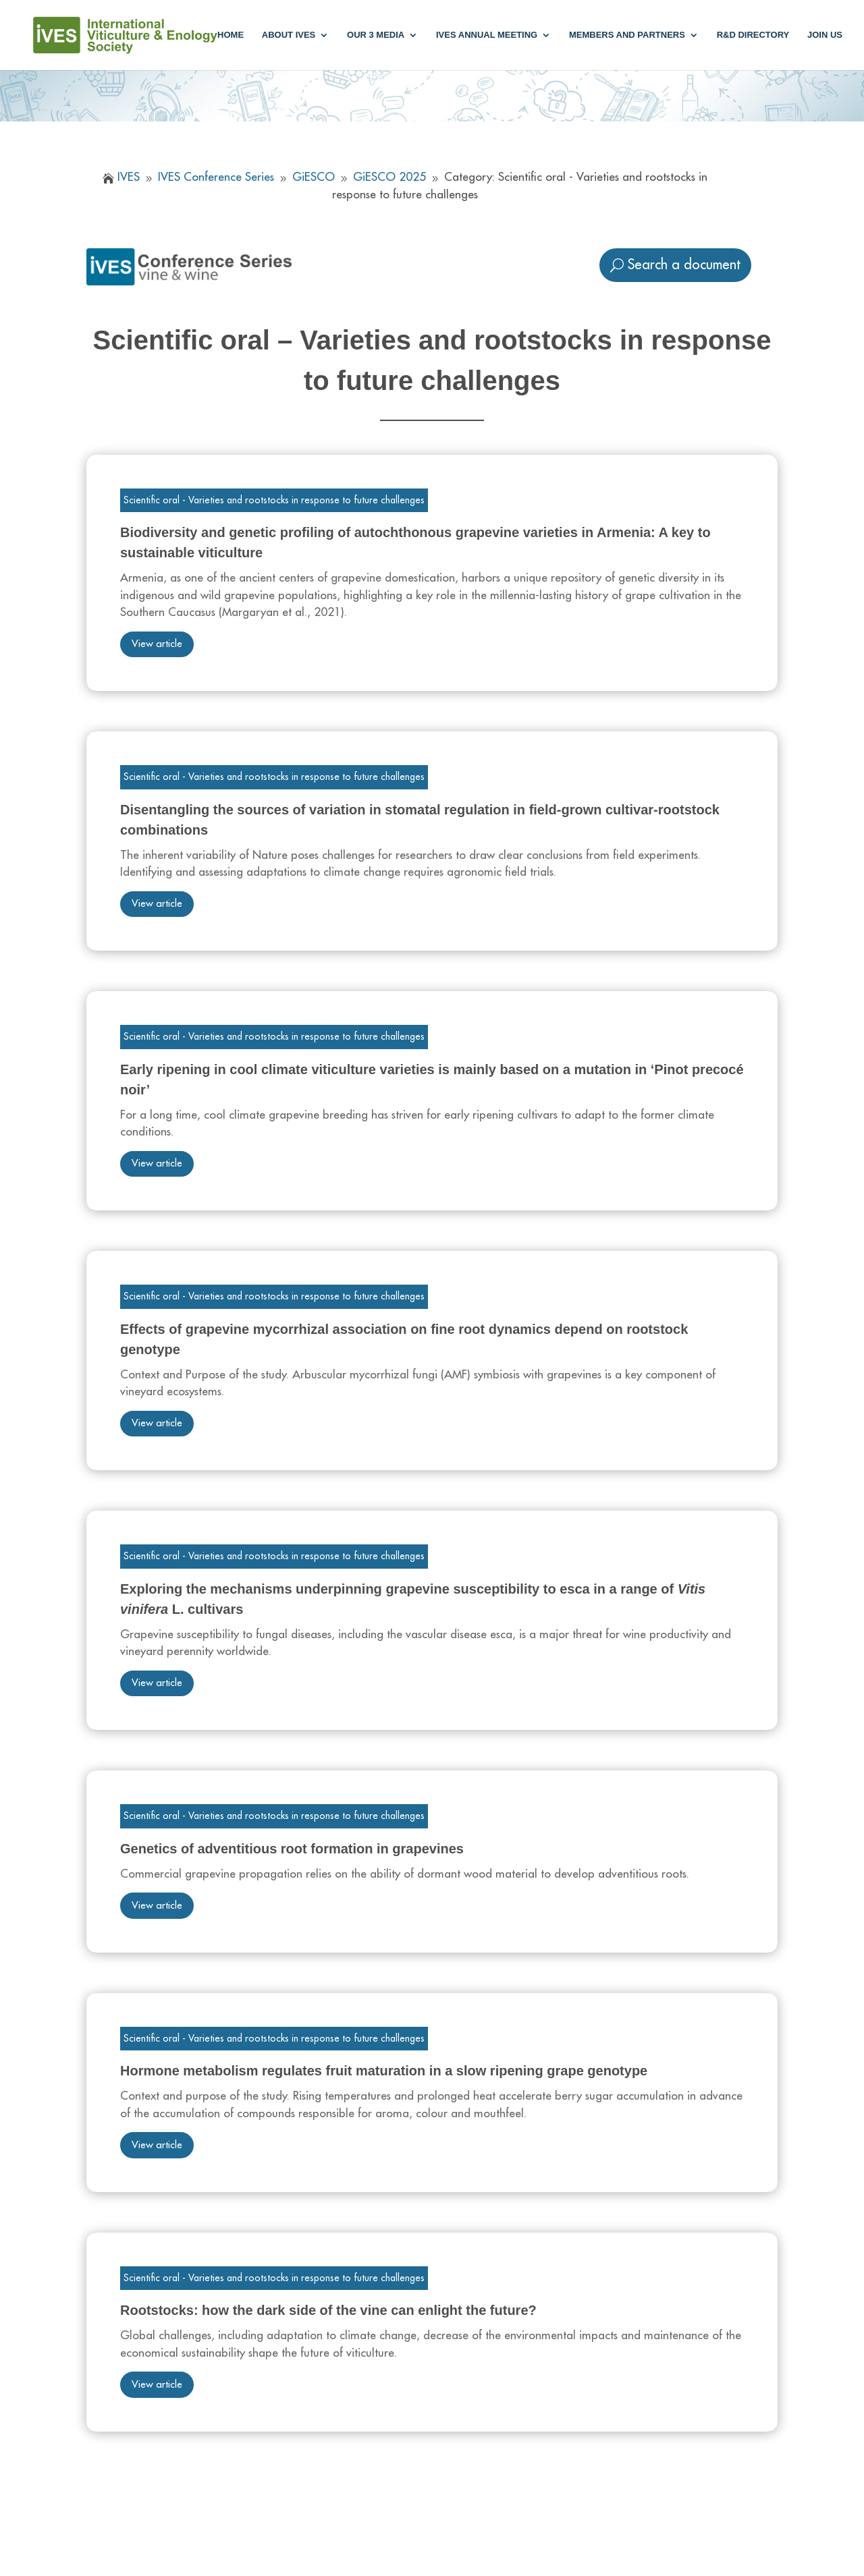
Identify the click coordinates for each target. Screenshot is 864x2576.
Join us (824, 35)
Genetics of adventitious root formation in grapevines (292, 1848)
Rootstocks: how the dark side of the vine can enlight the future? (328, 2310)
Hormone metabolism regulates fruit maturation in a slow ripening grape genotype (383, 2070)
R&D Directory (753, 35)
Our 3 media (375, 35)
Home (230, 35)
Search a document (684, 265)
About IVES (288, 35)
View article (157, 644)
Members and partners (627, 35)
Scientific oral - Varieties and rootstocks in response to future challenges (274, 500)
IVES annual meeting (486, 35)
